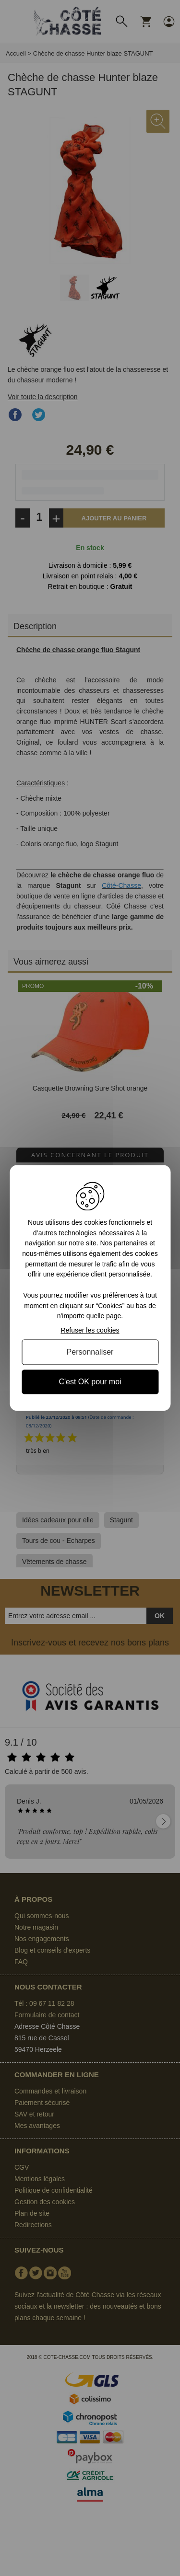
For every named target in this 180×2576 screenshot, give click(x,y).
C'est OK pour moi (90, 1382)
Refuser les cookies (89, 1330)
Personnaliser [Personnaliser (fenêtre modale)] (90, 1352)
